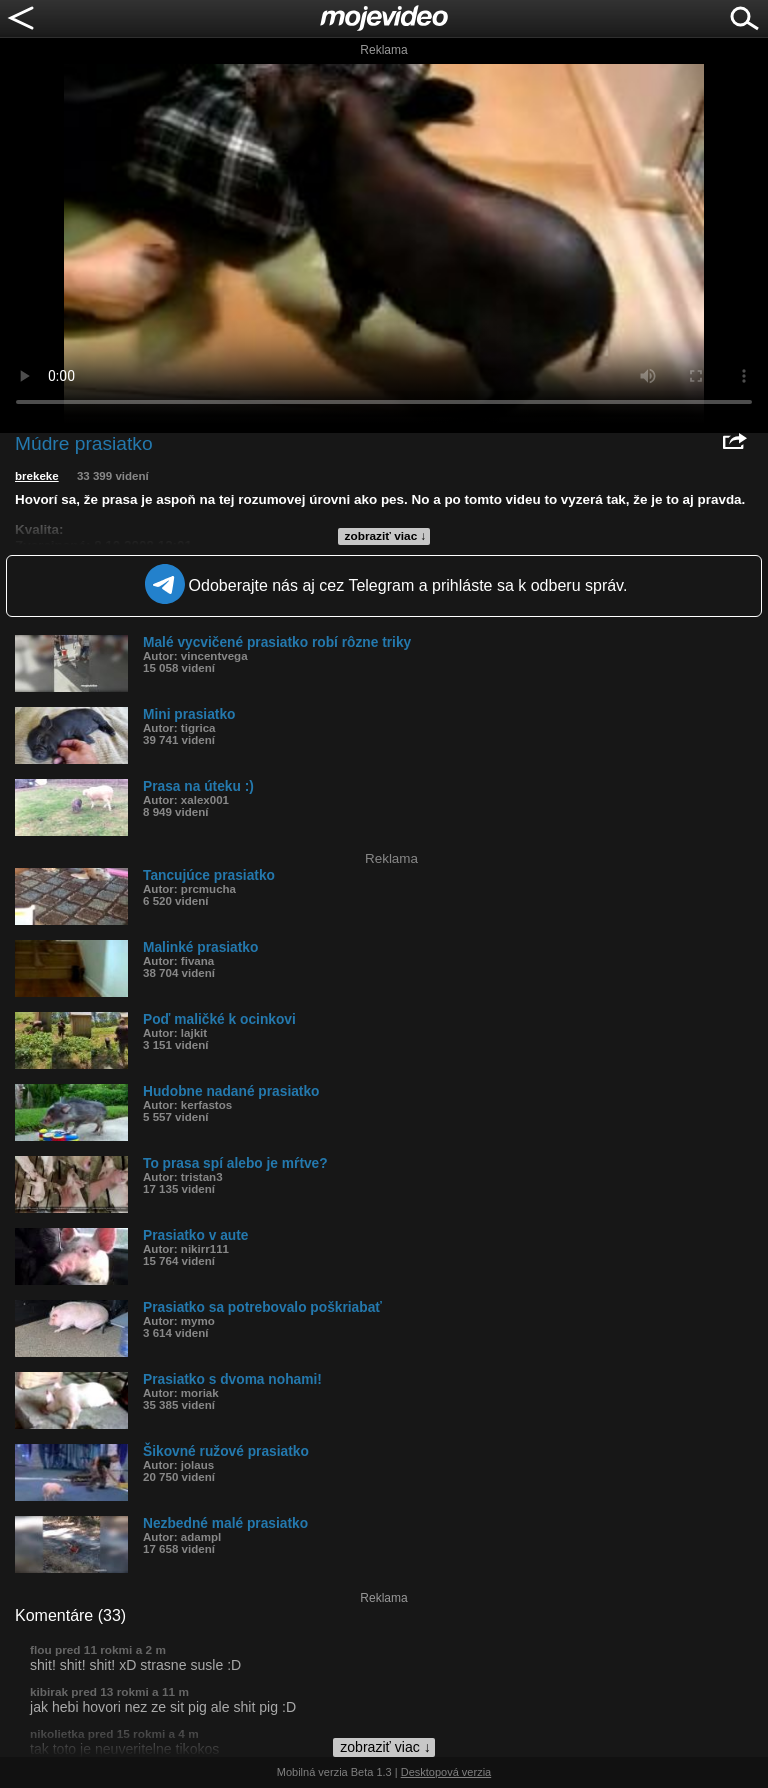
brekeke (37, 476)
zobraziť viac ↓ (386, 536)
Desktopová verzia (446, 1772)
